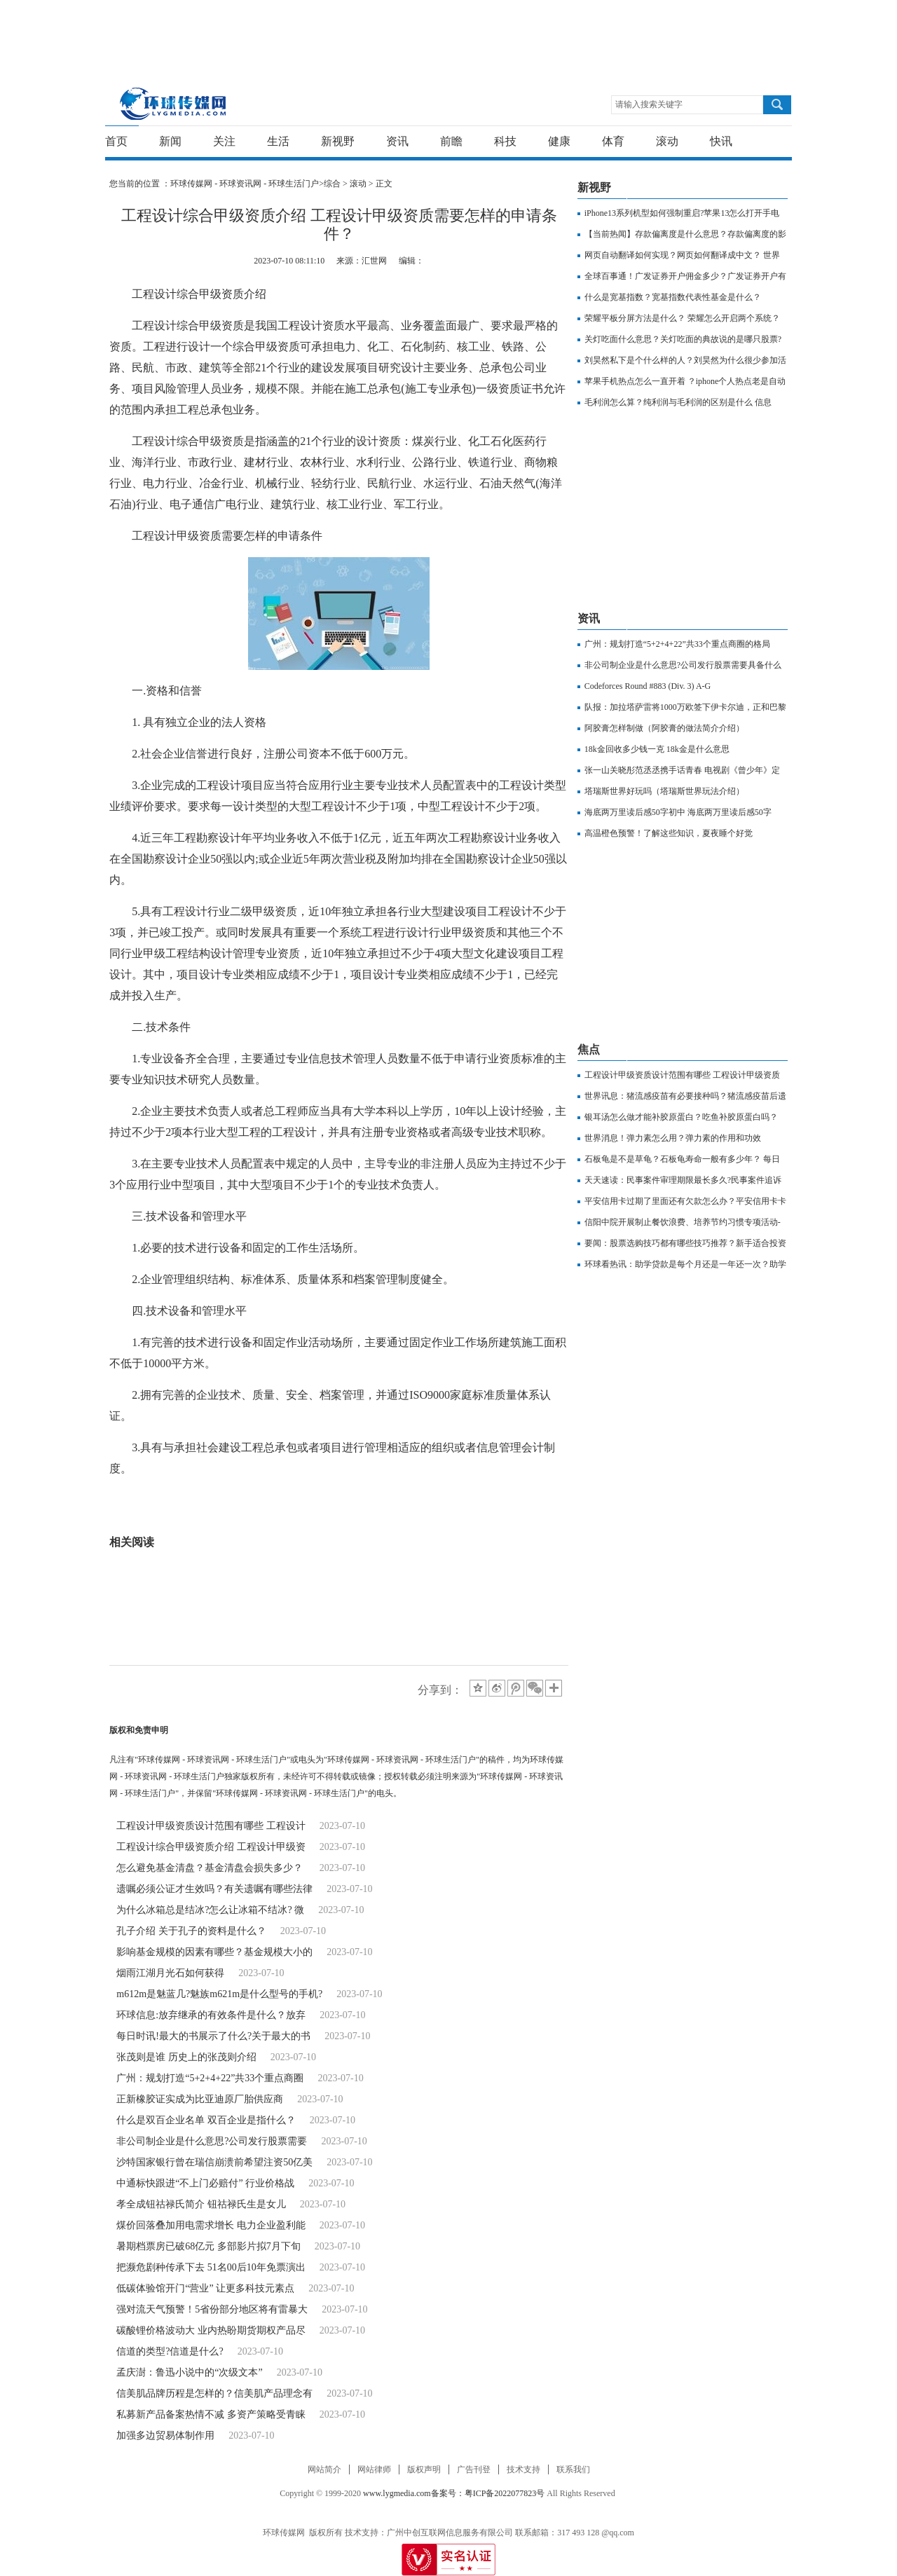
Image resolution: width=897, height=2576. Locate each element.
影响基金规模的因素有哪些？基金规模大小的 (214, 1952)
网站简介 (324, 2469)
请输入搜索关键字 (649, 104)
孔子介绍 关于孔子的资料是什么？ (191, 1931)
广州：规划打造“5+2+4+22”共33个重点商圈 (209, 2078)
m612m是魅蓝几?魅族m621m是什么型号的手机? (219, 1994)
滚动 (667, 141)
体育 (613, 141)
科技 (505, 141)
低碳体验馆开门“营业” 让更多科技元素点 (205, 2288)
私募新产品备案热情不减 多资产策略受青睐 (211, 2414)
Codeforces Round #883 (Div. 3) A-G (647, 686)
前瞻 (451, 141)
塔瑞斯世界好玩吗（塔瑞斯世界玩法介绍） (664, 791)
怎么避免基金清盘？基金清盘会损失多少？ (211, 1868)
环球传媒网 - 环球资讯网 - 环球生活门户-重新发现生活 (173, 103)
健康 (559, 141)
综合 (332, 184)
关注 (224, 141)
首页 (116, 141)
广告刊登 (474, 2469)
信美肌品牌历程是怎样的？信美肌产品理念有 (214, 2393)
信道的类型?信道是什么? (169, 2351)
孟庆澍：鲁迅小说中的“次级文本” (189, 2372)
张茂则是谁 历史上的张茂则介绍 (186, 2057)
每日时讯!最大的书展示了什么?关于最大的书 (213, 2036)
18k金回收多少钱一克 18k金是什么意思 (657, 749)
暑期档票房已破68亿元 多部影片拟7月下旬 (208, 2246)
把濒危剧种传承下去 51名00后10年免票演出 (211, 2267)
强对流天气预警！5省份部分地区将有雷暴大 (212, 2309)
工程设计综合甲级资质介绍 (246, 1500)
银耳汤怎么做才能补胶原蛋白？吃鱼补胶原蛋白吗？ (681, 1117)
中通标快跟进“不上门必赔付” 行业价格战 (205, 2183)
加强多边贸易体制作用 (165, 2435)
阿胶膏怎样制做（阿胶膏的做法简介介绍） (664, 728)
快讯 (721, 141)
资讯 (397, 141)
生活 (278, 141)
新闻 (170, 141)
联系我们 (573, 2469)
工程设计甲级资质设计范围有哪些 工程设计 (211, 1826)
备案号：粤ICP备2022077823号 (488, 2493)
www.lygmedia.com (397, 2493)
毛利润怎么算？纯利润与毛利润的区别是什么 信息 (678, 402)
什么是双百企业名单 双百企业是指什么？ (206, 2120)
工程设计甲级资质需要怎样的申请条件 (412, 1500)
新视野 (338, 141)
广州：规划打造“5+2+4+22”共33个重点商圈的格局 (677, 644)
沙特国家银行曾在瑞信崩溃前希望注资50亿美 (214, 2162)
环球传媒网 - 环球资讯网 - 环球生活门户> (247, 184)
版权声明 (424, 2469)
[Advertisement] (445, 31)
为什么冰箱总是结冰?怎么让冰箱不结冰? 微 (210, 1910)
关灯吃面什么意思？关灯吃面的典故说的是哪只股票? (682, 339)
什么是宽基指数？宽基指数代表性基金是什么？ (672, 297)
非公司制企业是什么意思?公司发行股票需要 (211, 2141)
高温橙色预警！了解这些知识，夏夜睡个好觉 (668, 833)
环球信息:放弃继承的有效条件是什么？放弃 (211, 2015)
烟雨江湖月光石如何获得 (170, 1973)
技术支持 (523, 2469)
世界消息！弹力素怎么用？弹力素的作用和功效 (672, 1138)
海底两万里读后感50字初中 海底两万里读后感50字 (678, 812)
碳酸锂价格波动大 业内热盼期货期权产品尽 (211, 2330)
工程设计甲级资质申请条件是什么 (308, 1521)
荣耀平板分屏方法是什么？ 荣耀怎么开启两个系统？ (682, 318)
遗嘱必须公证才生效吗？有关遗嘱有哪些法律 (214, 1889)
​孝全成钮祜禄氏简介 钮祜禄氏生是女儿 (201, 2204)
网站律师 (374, 2469)
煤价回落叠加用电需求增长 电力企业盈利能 (211, 2225)
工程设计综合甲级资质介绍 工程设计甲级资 (211, 1847)
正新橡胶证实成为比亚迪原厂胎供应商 (199, 2099)
